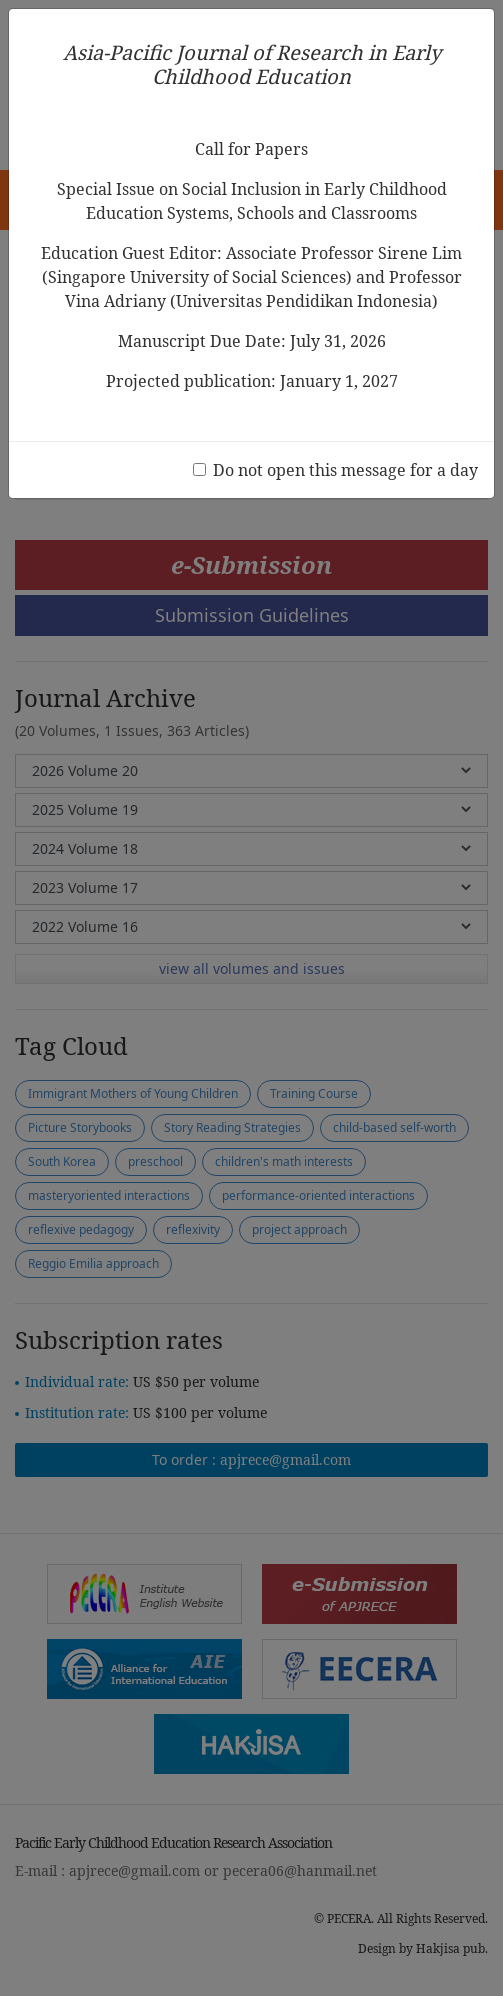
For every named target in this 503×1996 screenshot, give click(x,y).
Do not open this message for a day (345, 470)
